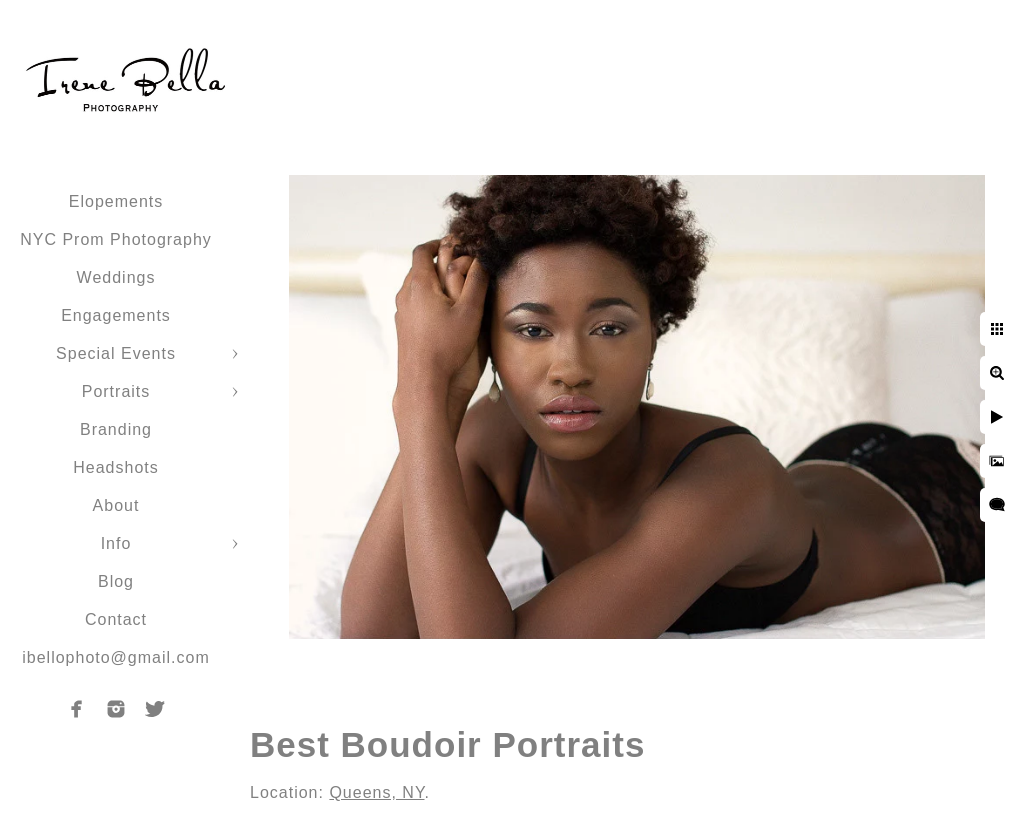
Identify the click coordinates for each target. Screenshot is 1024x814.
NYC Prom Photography (116, 239)
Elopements (116, 201)
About (116, 505)
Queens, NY (376, 792)
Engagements (116, 315)
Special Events (116, 353)
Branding (116, 429)
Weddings (116, 277)
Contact (116, 619)
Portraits (116, 391)
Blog (116, 581)
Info (116, 543)
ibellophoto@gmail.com (116, 657)
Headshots (116, 467)
